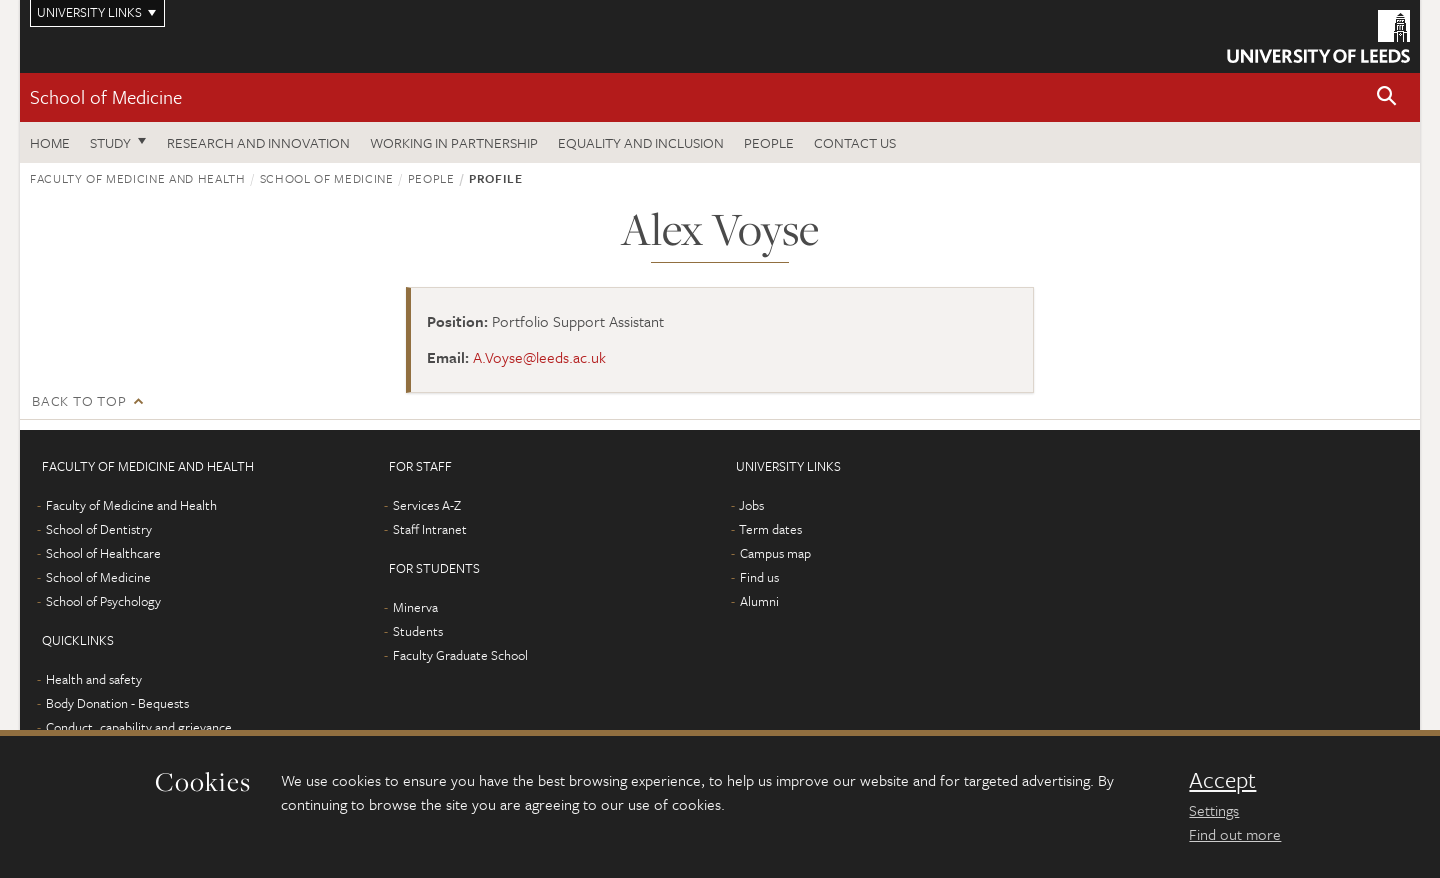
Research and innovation (258, 142)
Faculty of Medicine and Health (138, 178)
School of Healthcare (103, 553)
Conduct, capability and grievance (139, 727)
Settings (1214, 810)
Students (418, 631)
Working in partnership (454, 142)
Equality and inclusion (641, 142)
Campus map (775, 553)
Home (50, 142)
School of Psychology (103, 601)
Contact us (855, 142)
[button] (1387, 97)
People (769, 142)
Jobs (751, 505)
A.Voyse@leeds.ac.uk (539, 357)
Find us (759, 577)
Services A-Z (427, 505)
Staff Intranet (430, 529)
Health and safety (94, 679)
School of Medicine (106, 96)
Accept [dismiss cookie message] (1222, 780)
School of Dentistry (99, 529)
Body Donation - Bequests (117, 703)
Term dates (770, 529)
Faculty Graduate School (460, 655)
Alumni (759, 601)
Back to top (79, 400)
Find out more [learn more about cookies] (1235, 834)
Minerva (415, 607)
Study (110, 142)
